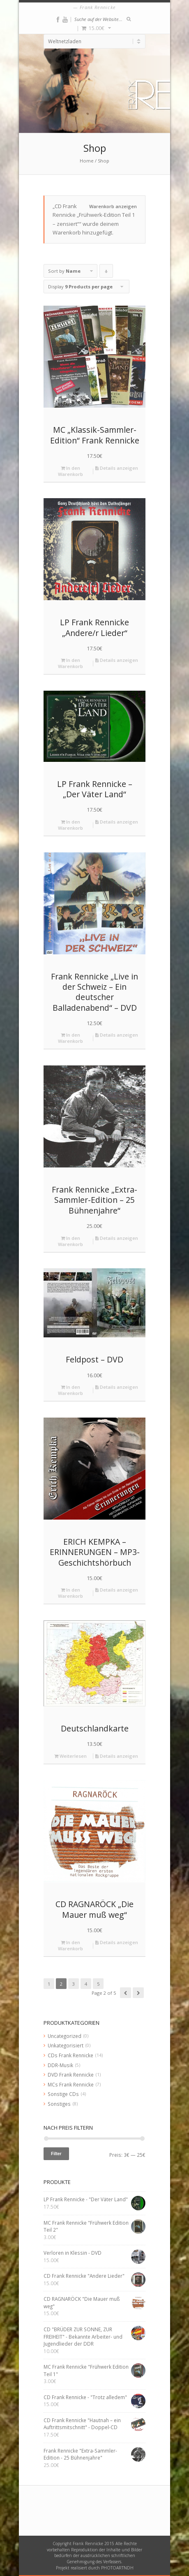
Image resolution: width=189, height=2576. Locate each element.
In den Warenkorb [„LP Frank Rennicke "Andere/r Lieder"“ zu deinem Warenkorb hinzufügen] (70, 663)
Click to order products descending (106, 273)
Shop (103, 161)
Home (87, 161)
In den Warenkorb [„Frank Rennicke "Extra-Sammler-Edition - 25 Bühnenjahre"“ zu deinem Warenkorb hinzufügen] (70, 1241)
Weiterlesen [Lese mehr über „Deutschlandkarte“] (70, 1756)
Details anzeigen (116, 468)
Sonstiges (59, 2103)
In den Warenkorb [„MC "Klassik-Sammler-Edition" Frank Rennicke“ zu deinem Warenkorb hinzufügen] (70, 471)
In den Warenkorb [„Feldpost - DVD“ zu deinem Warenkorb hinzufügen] (70, 1390)
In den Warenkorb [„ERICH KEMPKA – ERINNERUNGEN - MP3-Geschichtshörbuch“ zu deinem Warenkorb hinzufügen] (70, 1593)
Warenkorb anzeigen (113, 206)
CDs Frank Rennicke (70, 2055)
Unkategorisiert (65, 2045)
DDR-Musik (60, 2065)
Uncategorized (64, 2036)
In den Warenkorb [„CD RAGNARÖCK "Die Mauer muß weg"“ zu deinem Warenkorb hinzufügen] (70, 1945)
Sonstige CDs (63, 2094)
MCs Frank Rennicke (71, 2084)
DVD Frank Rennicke (71, 2074)
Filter (56, 2153)
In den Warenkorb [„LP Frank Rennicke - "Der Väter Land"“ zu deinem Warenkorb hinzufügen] (70, 825)
